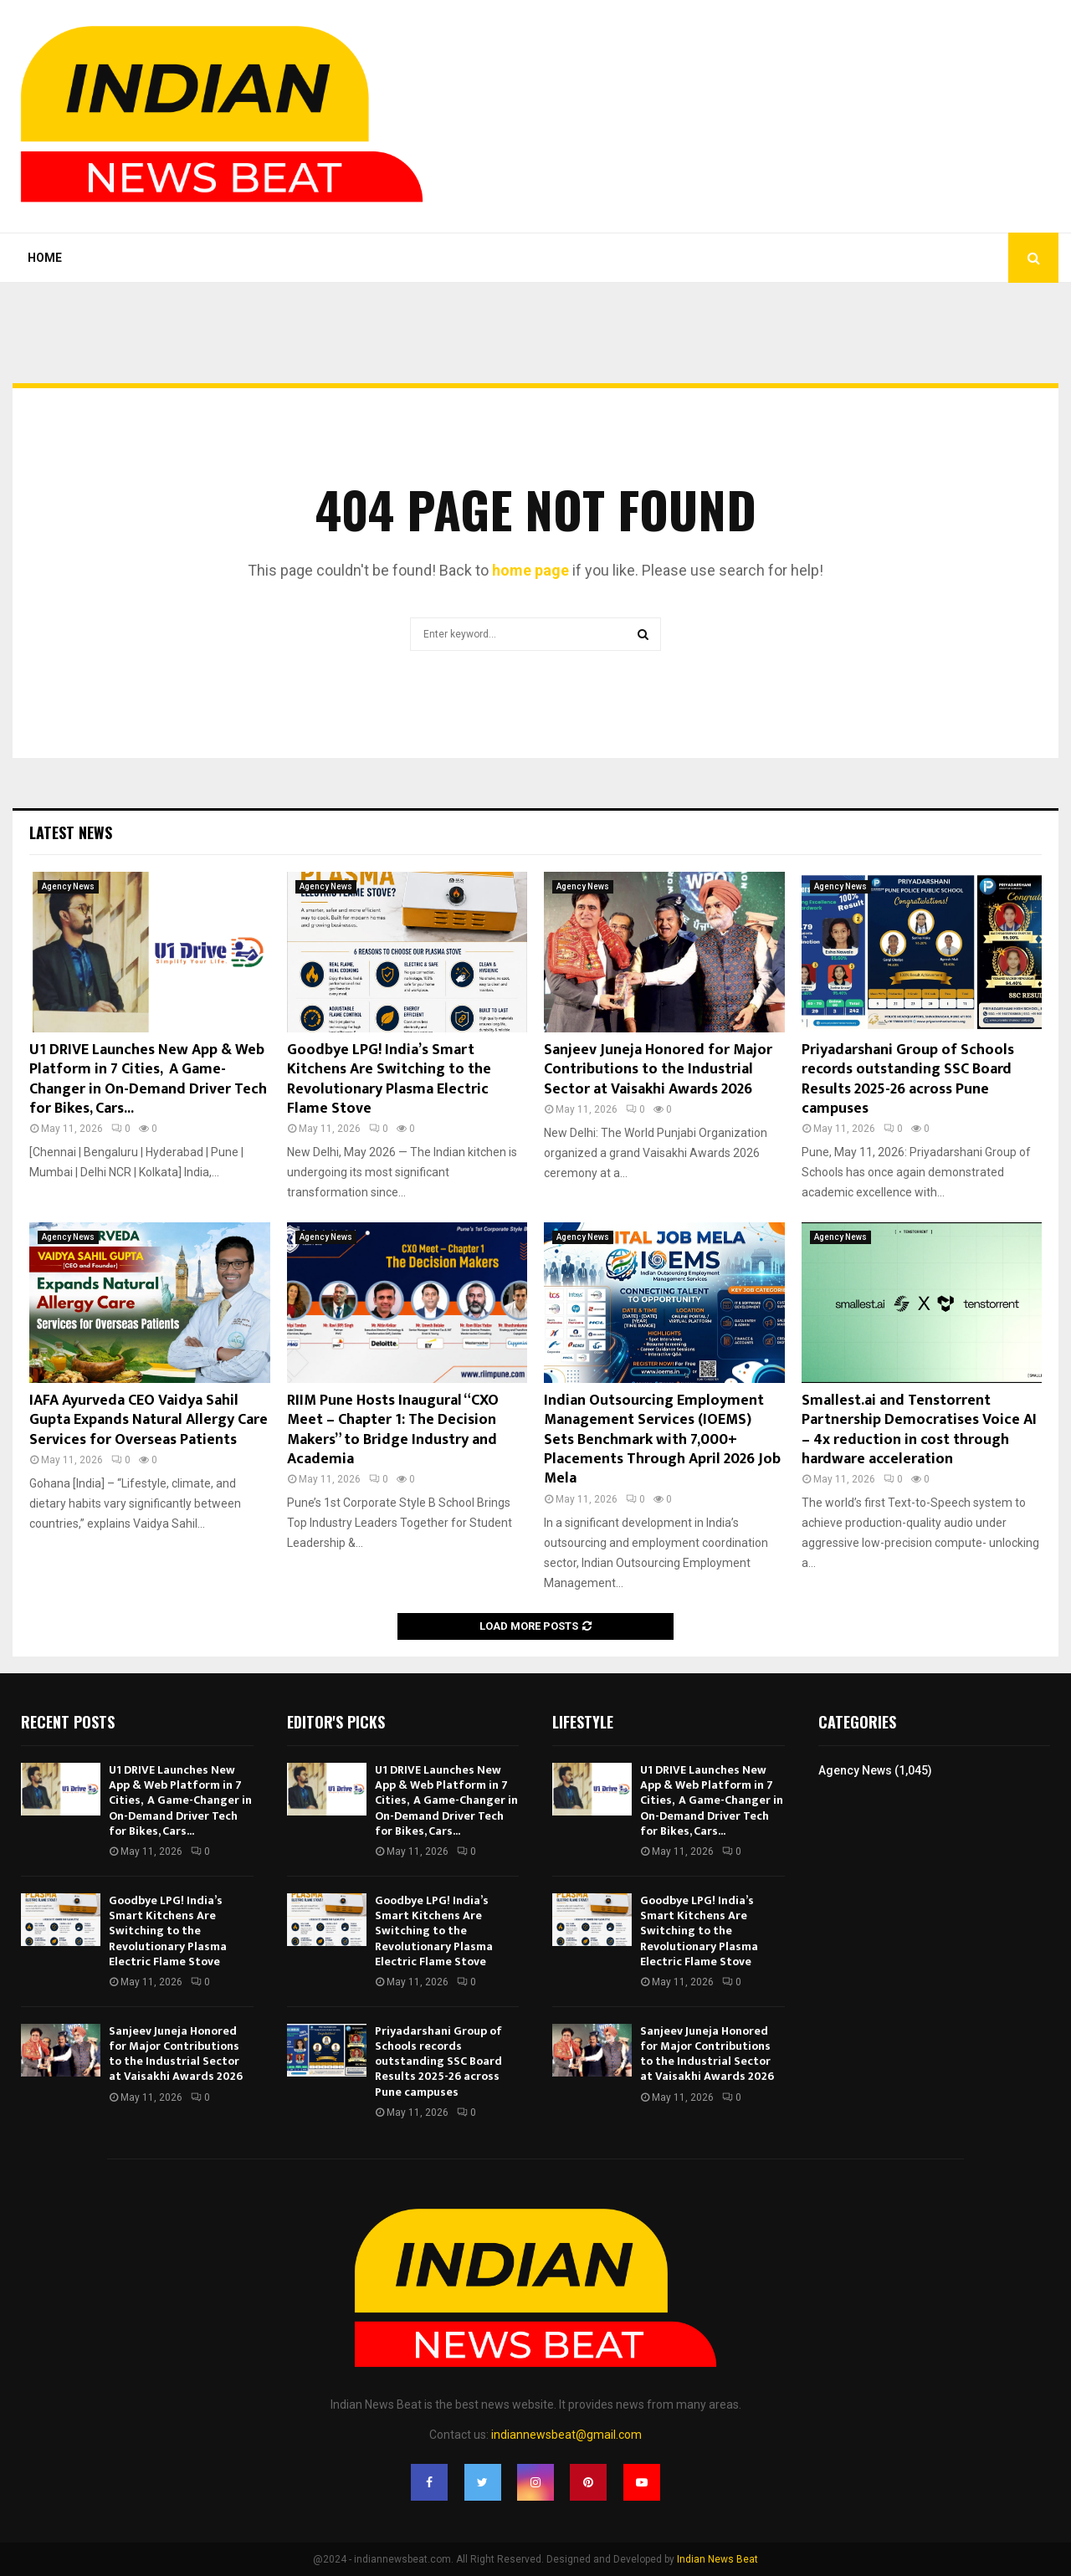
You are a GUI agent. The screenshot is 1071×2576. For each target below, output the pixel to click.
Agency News (68, 886)
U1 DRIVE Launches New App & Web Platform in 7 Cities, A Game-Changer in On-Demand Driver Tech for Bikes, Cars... (148, 1079)
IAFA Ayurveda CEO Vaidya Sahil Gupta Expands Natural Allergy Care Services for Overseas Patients (148, 1420)
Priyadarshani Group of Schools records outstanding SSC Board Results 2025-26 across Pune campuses (908, 1079)
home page (530, 570)
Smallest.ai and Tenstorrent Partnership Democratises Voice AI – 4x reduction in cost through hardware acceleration (919, 1430)
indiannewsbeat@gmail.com (566, 2434)
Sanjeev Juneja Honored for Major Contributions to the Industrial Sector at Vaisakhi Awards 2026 (658, 1069)
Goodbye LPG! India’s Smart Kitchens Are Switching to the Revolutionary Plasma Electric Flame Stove (389, 1079)
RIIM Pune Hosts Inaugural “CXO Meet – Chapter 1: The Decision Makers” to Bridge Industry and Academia (393, 1430)
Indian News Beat (717, 2559)
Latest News (70, 832)
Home (45, 257)
